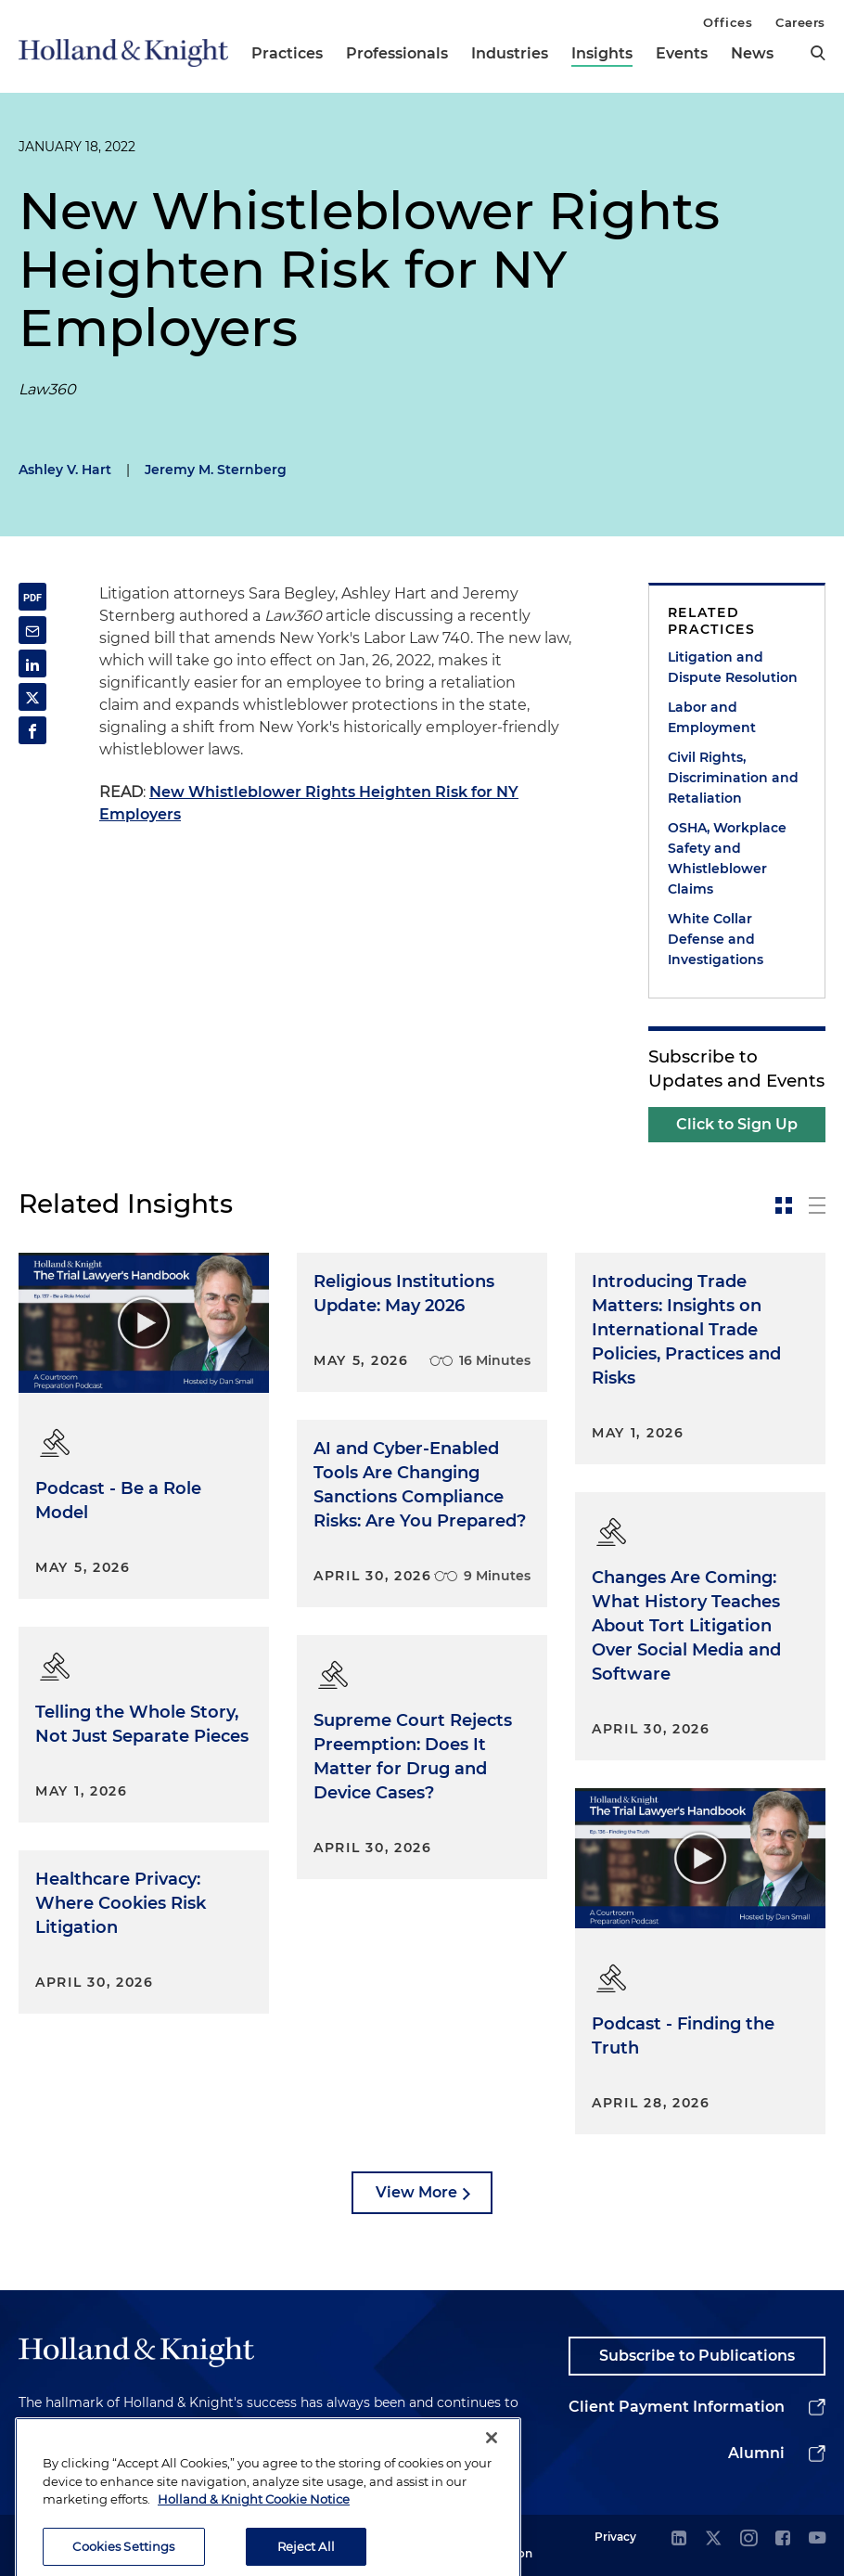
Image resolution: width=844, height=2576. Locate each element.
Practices (287, 53)
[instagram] (748, 2539)
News (752, 53)
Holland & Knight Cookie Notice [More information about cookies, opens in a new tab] (254, 2536)
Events (682, 53)
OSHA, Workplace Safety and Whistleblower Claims (727, 858)
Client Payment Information (677, 2406)
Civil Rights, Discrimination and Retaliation (733, 777)
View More (416, 2192)
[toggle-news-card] (783, 1205)
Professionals (397, 53)
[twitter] (713, 2539)
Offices (727, 22)
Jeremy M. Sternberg (216, 469)
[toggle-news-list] (817, 1205)
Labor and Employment (712, 717)
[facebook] (782, 2539)
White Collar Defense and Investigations (715, 939)
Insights (602, 53)
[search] (818, 53)
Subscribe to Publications (697, 2355)
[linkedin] (678, 2539)
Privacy (615, 2537)
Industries (509, 53)
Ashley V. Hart (65, 469)
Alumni (756, 2453)
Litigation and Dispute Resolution (733, 667)
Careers (800, 22)
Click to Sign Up (737, 1124)
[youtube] (817, 2539)
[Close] (491, 2474)
